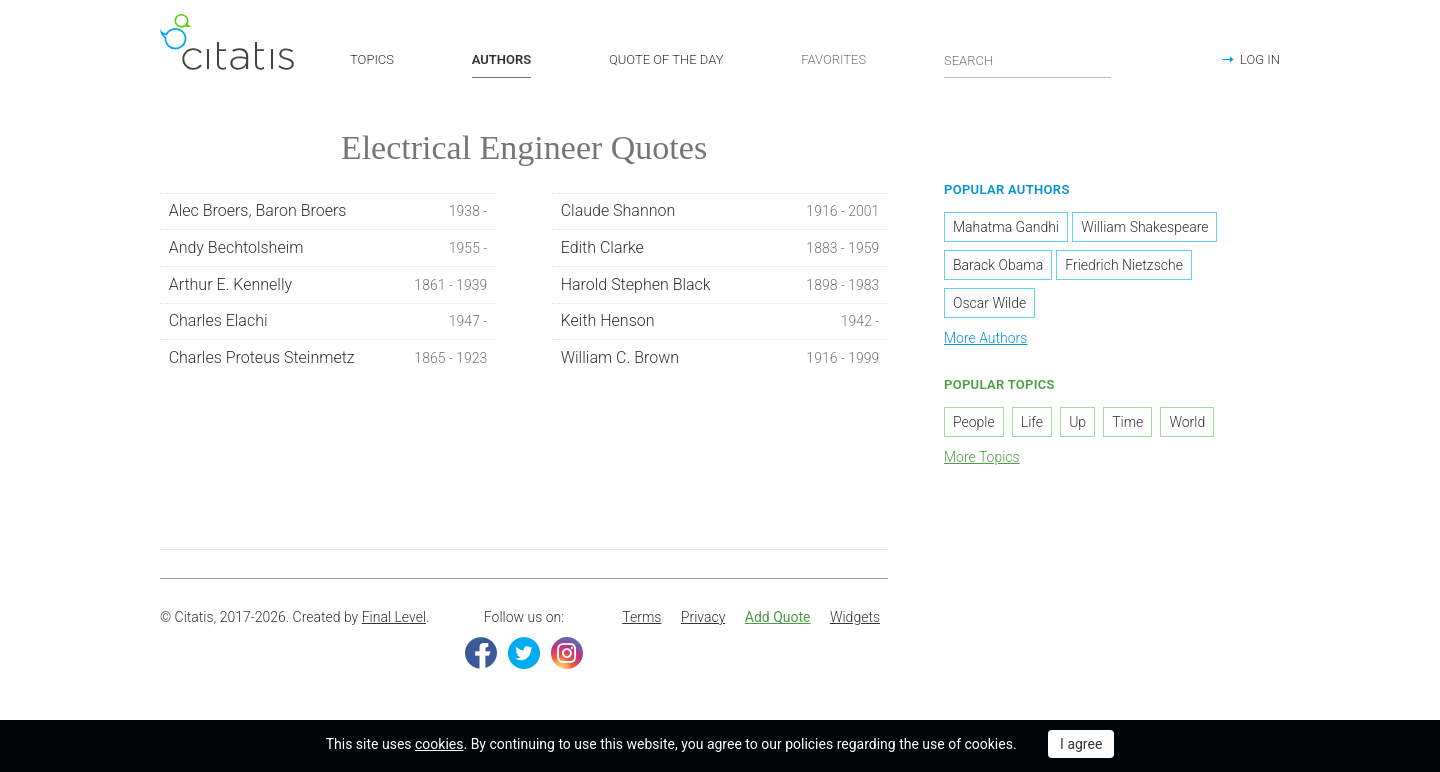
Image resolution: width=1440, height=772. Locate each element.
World (1187, 425)
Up (1077, 425)
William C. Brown (720, 361)
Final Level (394, 620)
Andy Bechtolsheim (328, 251)
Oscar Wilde (989, 306)
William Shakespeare (1144, 230)
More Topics (982, 460)
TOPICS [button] (372, 59)
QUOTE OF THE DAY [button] (666, 59)
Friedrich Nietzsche (1124, 268)
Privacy (703, 620)
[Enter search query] (1028, 60)
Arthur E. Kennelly (328, 288)
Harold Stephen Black (720, 288)
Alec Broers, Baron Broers (328, 214)
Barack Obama (998, 268)
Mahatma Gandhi (1006, 230)
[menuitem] (641, 621)
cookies (439, 744)
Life (1032, 425)
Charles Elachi (328, 324)
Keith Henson (720, 324)
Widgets (855, 620)
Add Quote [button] (778, 620)
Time (1127, 425)
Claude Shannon (720, 214)
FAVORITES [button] (833, 59)
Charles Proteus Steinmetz (328, 361)
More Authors (985, 341)
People (974, 425)
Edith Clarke (720, 251)
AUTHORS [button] (501, 59)
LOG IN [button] (1260, 59)
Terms (641, 620)
